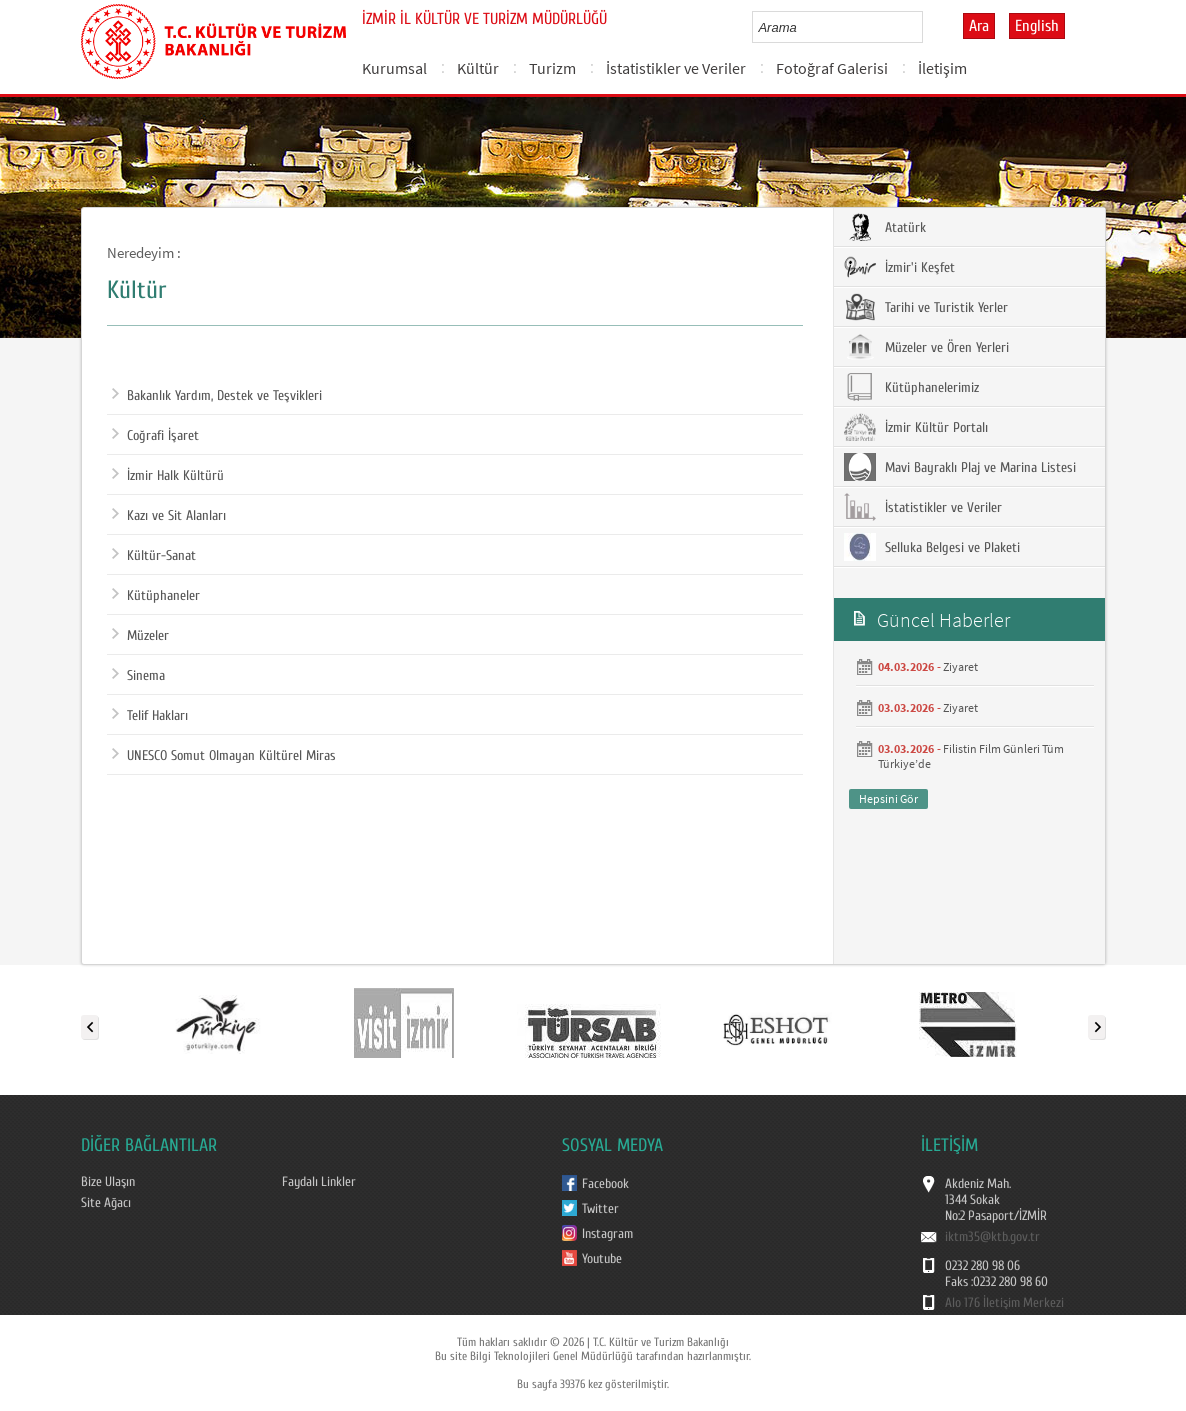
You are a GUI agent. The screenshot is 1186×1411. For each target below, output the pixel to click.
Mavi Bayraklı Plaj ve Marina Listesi (960, 467)
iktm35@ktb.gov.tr (992, 1237)
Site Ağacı (106, 1203)
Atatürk (885, 227)
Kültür (478, 68)
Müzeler (140, 636)
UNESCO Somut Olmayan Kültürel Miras (224, 756)
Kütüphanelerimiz (911, 387)
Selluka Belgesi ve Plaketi (932, 547)
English (1037, 26)
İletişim (942, 68)
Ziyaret (960, 666)
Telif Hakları (150, 716)
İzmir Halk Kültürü (168, 476)
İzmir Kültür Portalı (916, 427)
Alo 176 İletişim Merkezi (1004, 1303)
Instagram (607, 1234)
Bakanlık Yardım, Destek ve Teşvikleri (217, 396)
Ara (979, 26)
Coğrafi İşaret (155, 436)
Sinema (138, 676)
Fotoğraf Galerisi (832, 68)
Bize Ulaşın (108, 1182)
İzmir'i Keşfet (899, 267)
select (928, 27)
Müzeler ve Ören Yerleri (926, 347)
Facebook (605, 1184)
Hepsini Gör (888, 798)
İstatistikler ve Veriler (676, 68)
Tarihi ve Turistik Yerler (926, 307)
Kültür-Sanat (154, 556)
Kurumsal (394, 68)
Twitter (600, 1209)
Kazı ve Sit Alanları (169, 516)
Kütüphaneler (156, 596)
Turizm (552, 68)
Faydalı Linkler (319, 1182)
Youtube (602, 1259)
